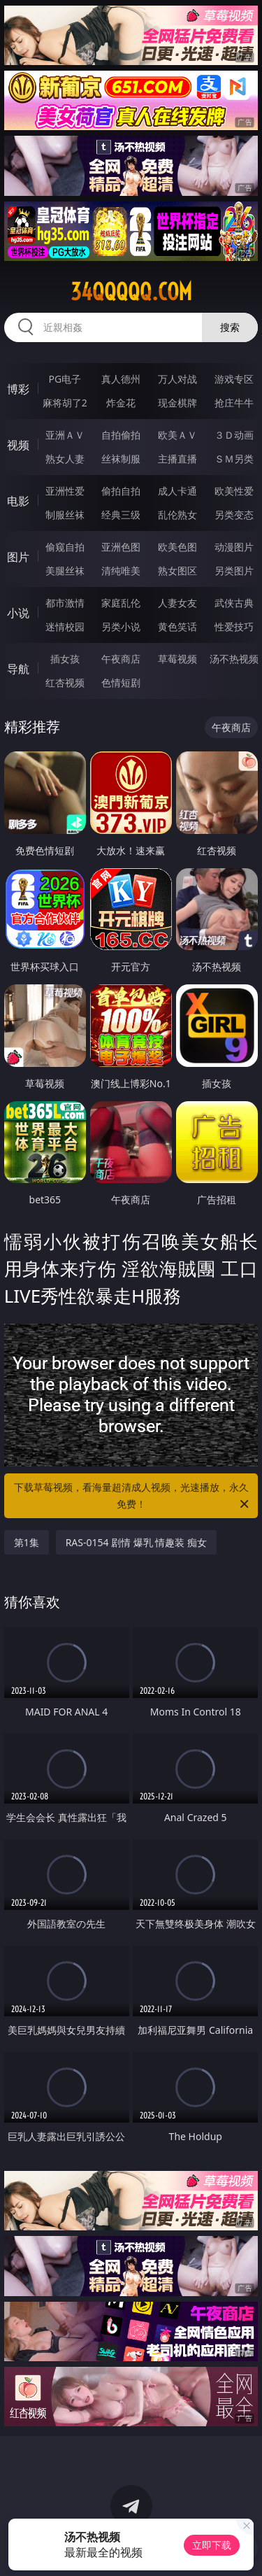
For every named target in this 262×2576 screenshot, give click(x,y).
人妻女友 (177, 602)
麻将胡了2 (65, 402)
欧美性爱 (234, 490)
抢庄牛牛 (234, 402)
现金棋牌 (177, 402)
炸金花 (121, 402)
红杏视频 (65, 682)
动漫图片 (234, 546)
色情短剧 (120, 682)
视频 (18, 445)
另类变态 (234, 514)
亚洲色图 (120, 546)
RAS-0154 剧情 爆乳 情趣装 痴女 (136, 1542)
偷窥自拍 (65, 546)
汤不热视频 (234, 658)
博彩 (18, 389)
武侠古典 (234, 602)
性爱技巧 (234, 626)
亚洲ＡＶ (65, 434)
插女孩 (65, 658)
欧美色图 (177, 546)
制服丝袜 (65, 514)
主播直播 (177, 458)
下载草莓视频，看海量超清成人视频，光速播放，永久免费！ (133, 1496)
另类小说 (120, 626)
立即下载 (211, 2545)
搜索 (230, 327)
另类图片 (234, 570)
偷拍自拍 (120, 490)
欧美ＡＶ (177, 434)
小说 (18, 613)
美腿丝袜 (65, 570)
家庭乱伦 (120, 602)
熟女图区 (177, 570)
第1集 (26, 1542)
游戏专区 (234, 378)
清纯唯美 (120, 570)
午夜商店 (120, 658)
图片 (18, 557)
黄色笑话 (177, 626)
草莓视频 (177, 658)
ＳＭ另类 (234, 458)
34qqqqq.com (131, 292)
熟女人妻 (65, 458)
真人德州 (120, 378)
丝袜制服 (120, 458)
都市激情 (65, 602)
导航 (18, 669)
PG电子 (64, 378)
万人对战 (177, 378)
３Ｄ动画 (234, 434)
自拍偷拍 (120, 434)
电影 (18, 501)
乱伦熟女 (177, 514)
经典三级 (120, 514)
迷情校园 (65, 626)
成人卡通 (177, 490)
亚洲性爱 (65, 490)
